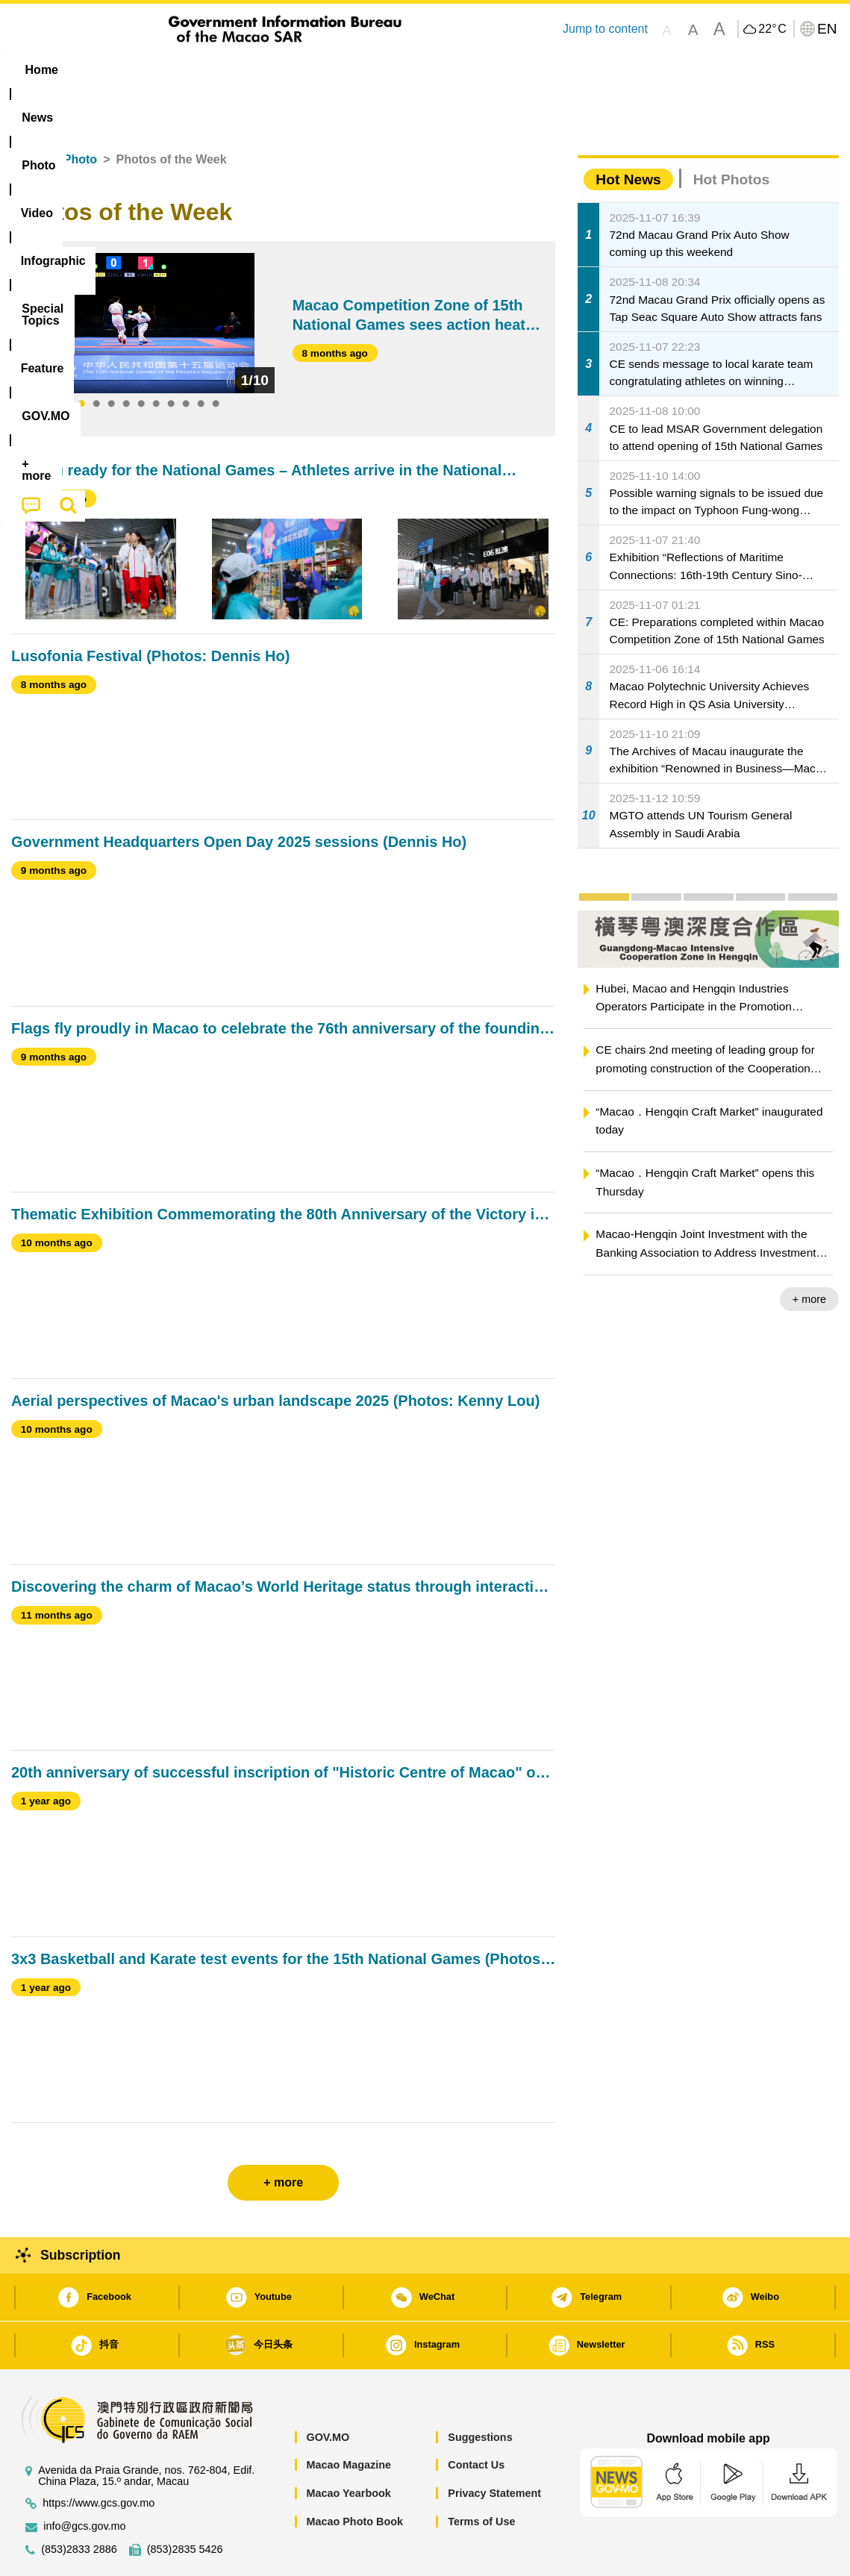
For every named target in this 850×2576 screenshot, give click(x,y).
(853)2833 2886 (79, 2504)
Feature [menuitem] (506, 69)
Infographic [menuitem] (310, 69)
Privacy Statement (494, 2448)
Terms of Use (481, 2476)
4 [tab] (126, 358)
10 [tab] (215, 358)
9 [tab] (200, 358)
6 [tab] (156, 358)
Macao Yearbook (348, 2448)
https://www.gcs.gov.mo (98, 2457)
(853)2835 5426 (185, 2504)
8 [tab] (185, 358)
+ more (809, 1254)
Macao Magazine (348, 2419)
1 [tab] (81, 358)
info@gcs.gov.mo (84, 2480)
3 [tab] (111, 358)
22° (772, 29)
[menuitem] (105, 70)
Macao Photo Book (354, 2476)
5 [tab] (141, 358)
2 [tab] (96, 358)
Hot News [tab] (628, 134)
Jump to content (605, 28)
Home (27, 113)
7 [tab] (170, 358)
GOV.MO (327, 2392)
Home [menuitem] (41, 69)
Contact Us (476, 2419)
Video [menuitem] (233, 69)
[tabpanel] (149, 277)
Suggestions (480, 2392)
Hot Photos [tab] (731, 134)
